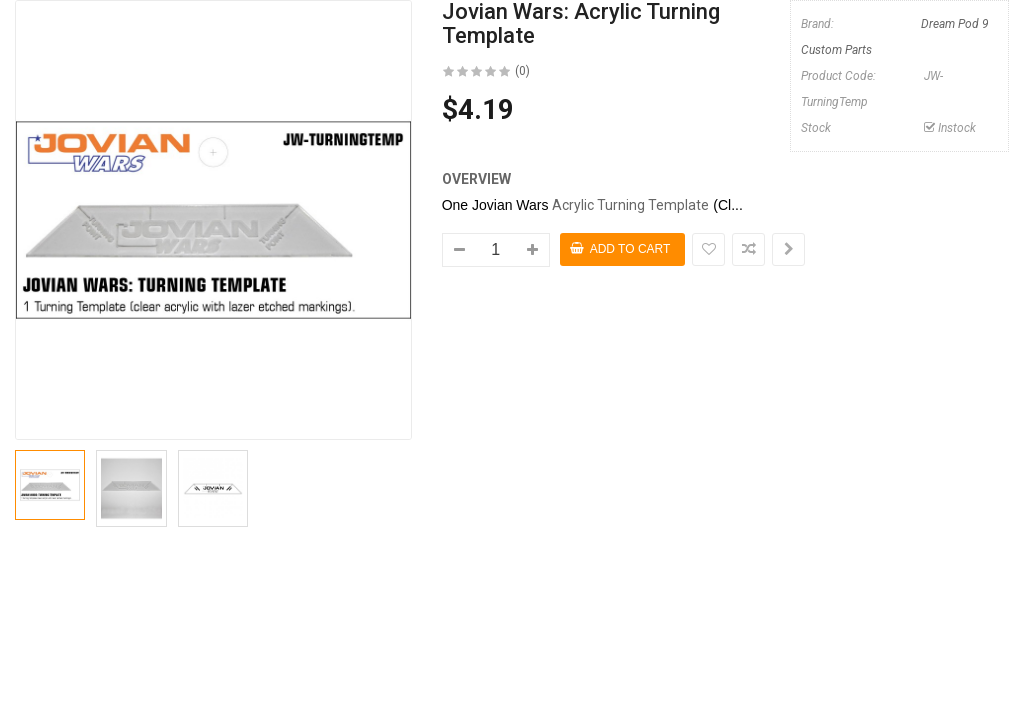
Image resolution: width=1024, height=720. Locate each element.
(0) (522, 71)
